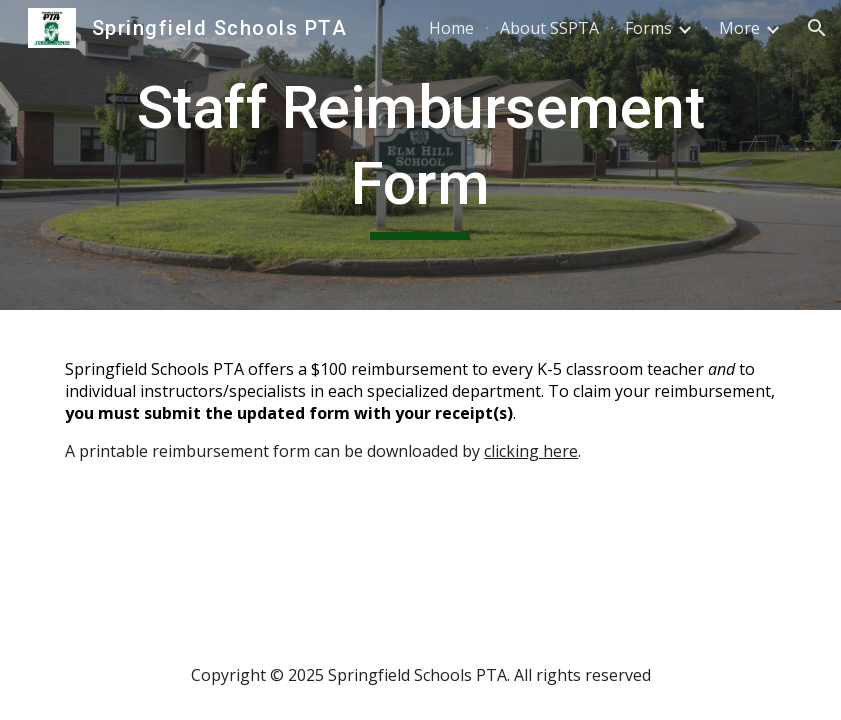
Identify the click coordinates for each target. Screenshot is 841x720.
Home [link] (451, 28)
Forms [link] (648, 28)
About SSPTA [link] (549, 28)
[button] (817, 28)
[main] (420, 154)
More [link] (739, 28)
